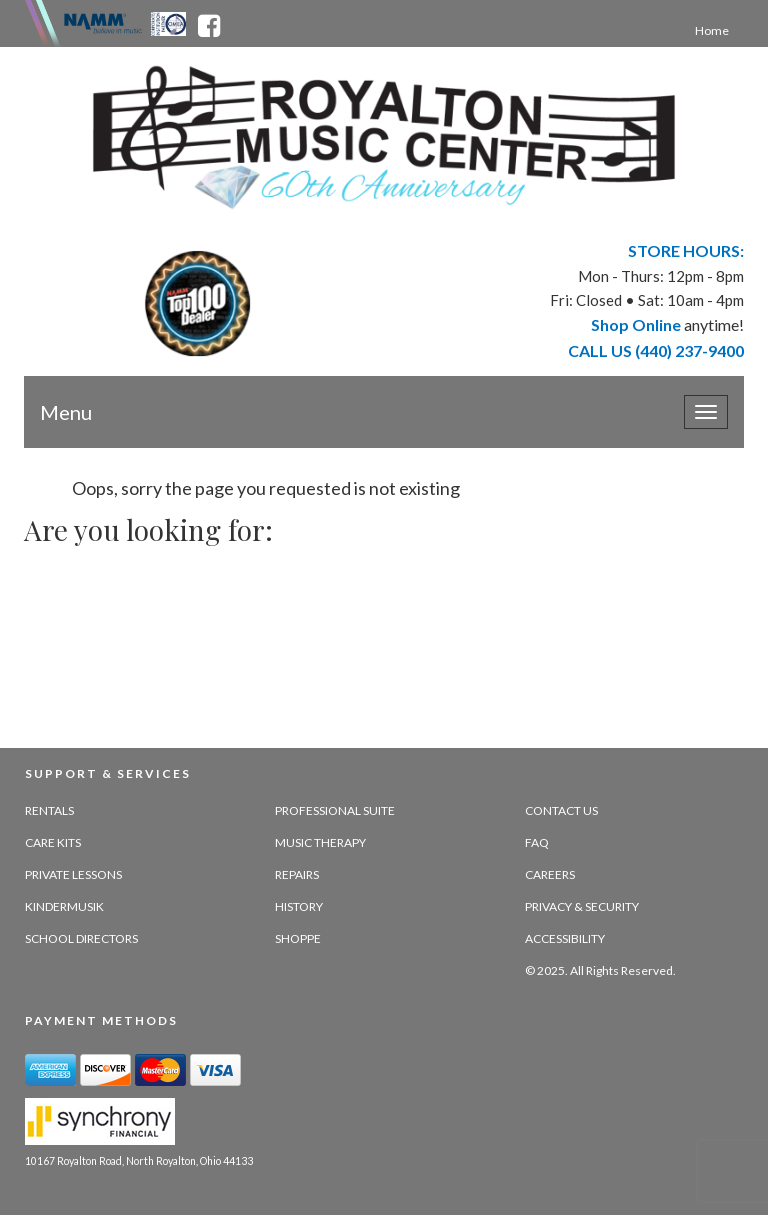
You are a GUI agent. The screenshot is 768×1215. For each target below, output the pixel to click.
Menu (66, 412)
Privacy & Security (582, 906)
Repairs (297, 874)
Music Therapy (320, 842)
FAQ (537, 842)
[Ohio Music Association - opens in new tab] (170, 22)
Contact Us (561, 810)
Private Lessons (73, 874)
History (299, 906)
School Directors (81, 938)
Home (712, 30)
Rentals (49, 810)
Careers (550, 874)
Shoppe (298, 938)
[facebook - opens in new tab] (209, 22)
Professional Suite (335, 810)
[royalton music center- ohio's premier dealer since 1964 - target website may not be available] (384, 137)
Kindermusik (64, 906)
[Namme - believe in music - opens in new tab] (103, 22)
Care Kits (53, 842)
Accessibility (565, 938)
